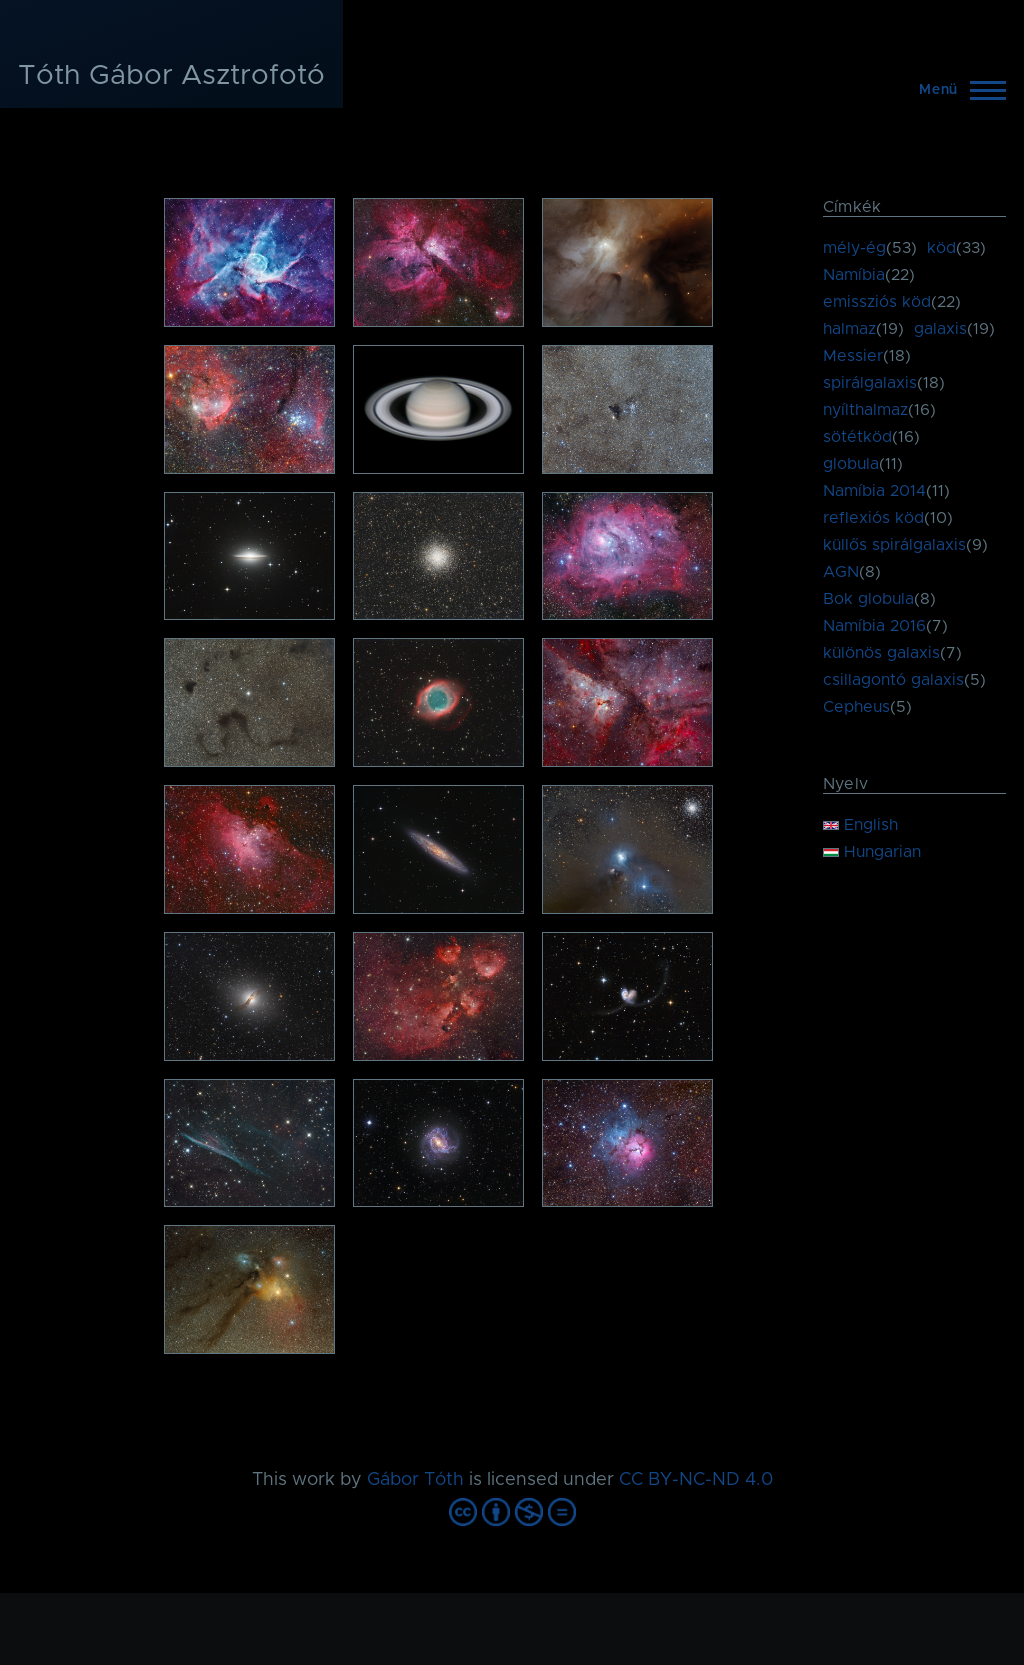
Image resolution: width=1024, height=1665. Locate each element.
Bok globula (868, 599)
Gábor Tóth (415, 1480)
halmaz (849, 329)
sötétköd (857, 437)
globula (851, 464)
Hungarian (872, 852)
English (860, 825)
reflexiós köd (873, 518)
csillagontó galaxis (893, 680)
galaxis (940, 329)
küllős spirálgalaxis (894, 545)
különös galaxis (881, 653)
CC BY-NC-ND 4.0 (696, 1480)
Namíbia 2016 (874, 626)
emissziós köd (877, 302)
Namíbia (854, 275)
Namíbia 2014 (874, 491)
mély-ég (854, 248)
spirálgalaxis (870, 383)
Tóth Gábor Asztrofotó (171, 76)
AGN (841, 572)
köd (941, 248)
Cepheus (856, 707)
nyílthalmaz (865, 410)
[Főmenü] (956, 90)
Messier (853, 356)
